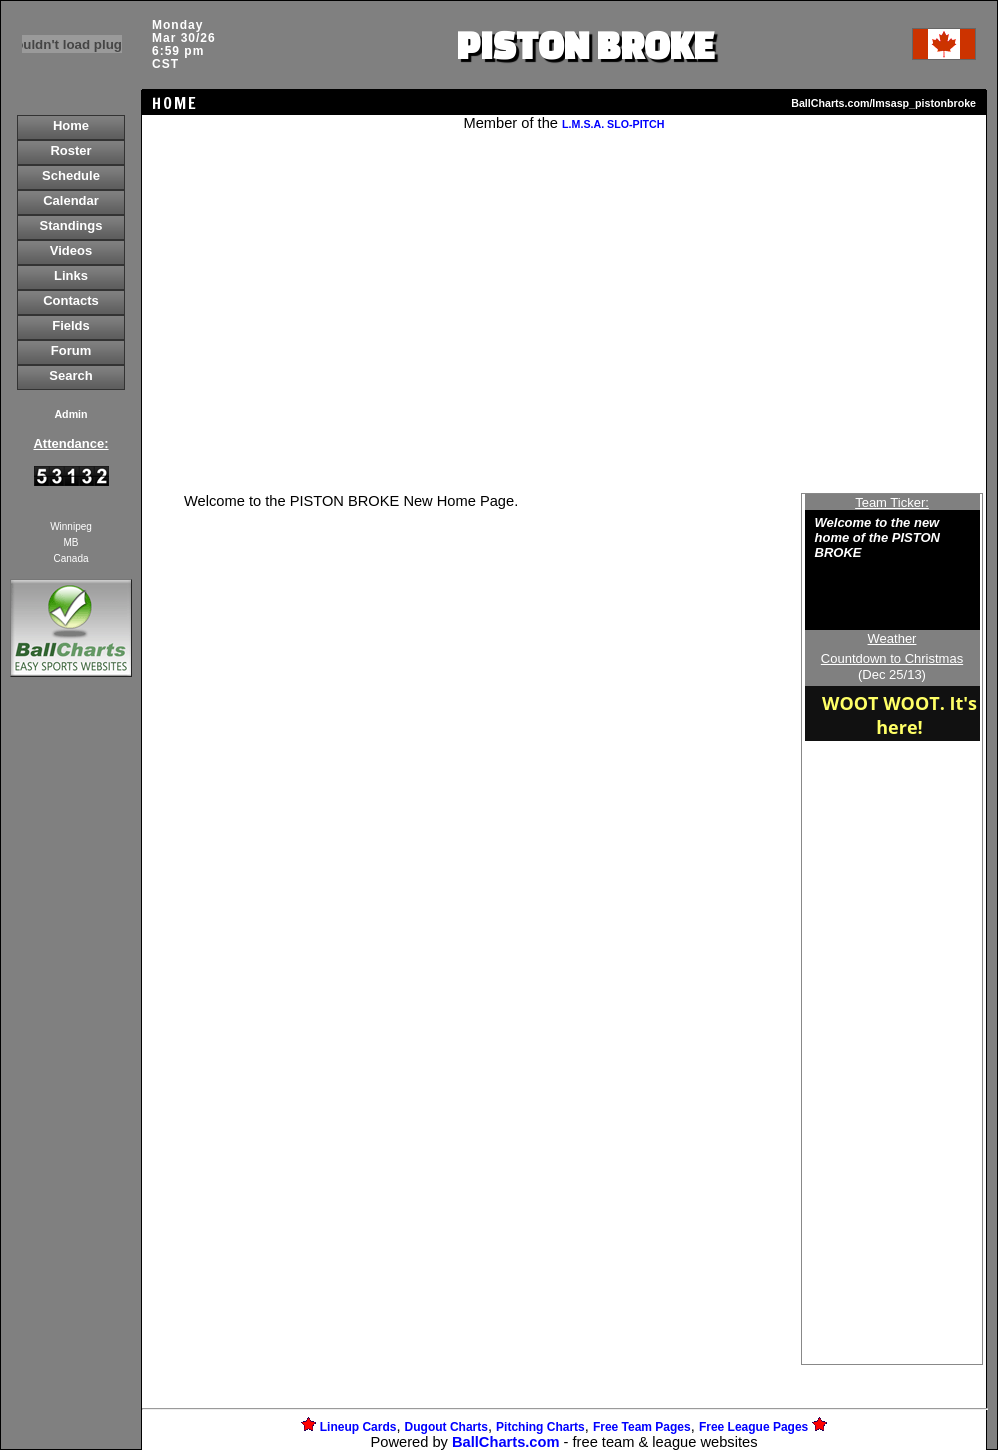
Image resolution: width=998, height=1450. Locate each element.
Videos (71, 250)
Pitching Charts (540, 1427)
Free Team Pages (642, 1427)
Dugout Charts (446, 1427)
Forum (71, 350)
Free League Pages (753, 1427)
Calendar (71, 200)
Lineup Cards (358, 1427)
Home (71, 125)
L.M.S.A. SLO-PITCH (613, 124)
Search (70, 375)
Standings (71, 225)
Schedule (71, 175)
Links (71, 275)
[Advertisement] (71, 1026)
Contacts (71, 300)
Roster (70, 150)
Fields (71, 325)
